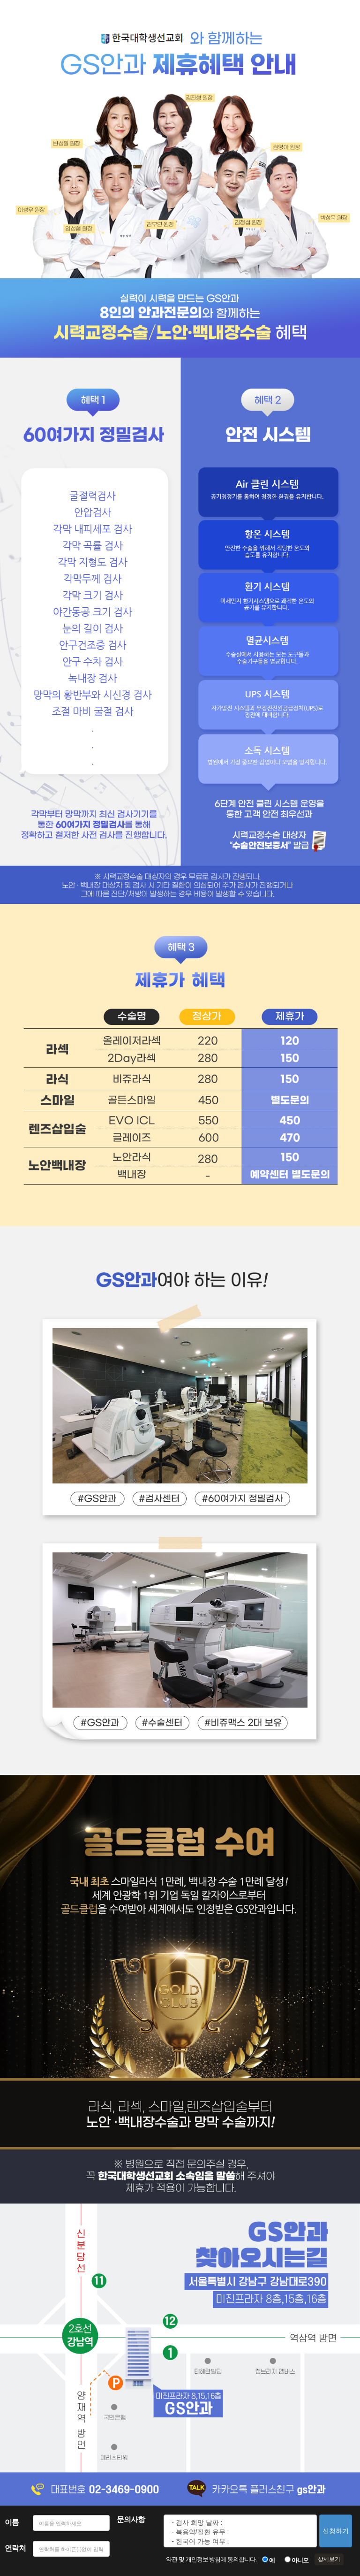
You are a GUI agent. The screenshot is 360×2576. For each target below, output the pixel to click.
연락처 (15, 2548)
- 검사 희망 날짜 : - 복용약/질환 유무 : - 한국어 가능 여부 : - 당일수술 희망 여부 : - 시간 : (240, 2531)
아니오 (300, 2560)
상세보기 (329, 2559)
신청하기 (335, 2531)
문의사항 (131, 2519)
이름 (12, 2522)
